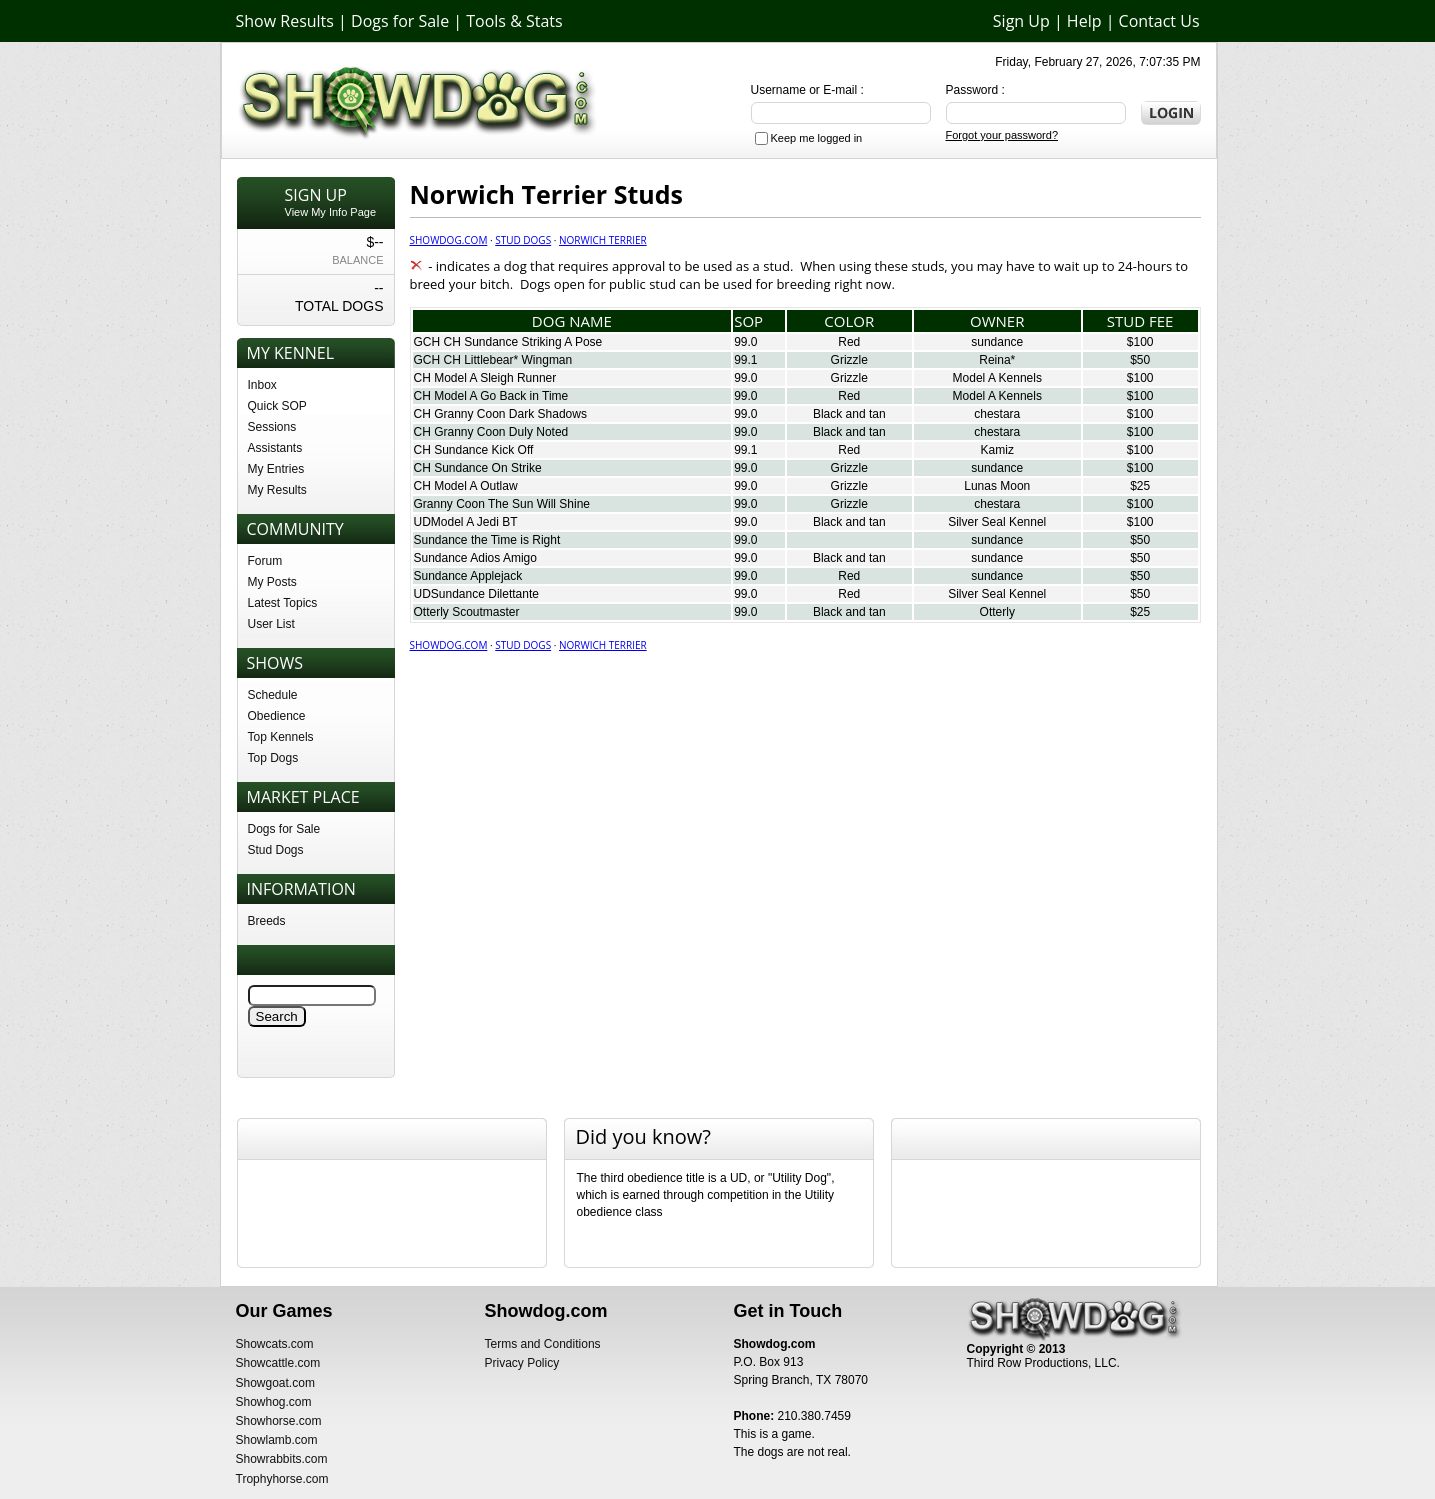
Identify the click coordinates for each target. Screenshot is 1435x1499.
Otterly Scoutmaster (467, 612)
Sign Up (1021, 21)
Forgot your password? (1002, 135)
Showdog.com (449, 240)
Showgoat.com (275, 1383)
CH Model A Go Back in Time (491, 396)
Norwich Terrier (603, 240)
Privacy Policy (522, 1363)
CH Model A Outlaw (466, 486)
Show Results (285, 21)
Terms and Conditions (543, 1344)
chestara (997, 414)
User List (271, 624)
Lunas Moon (997, 486)
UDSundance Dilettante (476, 594)
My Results (277, 490)
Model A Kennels (997, 378)
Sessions (272, 427)
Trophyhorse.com (282, 1479)
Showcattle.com (278, 1363)
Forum (265, 561)
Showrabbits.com (282, 1459)
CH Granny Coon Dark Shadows (500, 414)
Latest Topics (283, 603)
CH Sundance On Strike (478, 468)
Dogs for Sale (400, 21)
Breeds (267, 921)
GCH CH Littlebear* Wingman (493, 360)
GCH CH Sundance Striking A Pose (508, 342)
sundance (997, 342)
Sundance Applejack (468, 576)
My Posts (272, 582)
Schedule (273, 695)
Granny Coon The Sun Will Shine (502, 504)
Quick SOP (277, 406)
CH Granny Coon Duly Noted (491, 432)
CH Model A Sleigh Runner (485, 378)
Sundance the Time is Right (487, 540)
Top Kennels (281, 737)
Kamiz (997, 450)
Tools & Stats (514, 21)
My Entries (276, 469)
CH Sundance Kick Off (474, 450)
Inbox (262, 385)
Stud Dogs (276, 850)
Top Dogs (273, 758)
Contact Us (1159, 21)
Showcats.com (275, 1344)
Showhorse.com (279, 1421)
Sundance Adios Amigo (475, 558)
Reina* (997, 360)
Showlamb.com (277, 1440)
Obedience (277, 716)
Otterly (997, 612)
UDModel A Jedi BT (466, 522)
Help (1084, 21)
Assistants (275, 448)
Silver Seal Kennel (997, 522)
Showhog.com (274, 1402)
